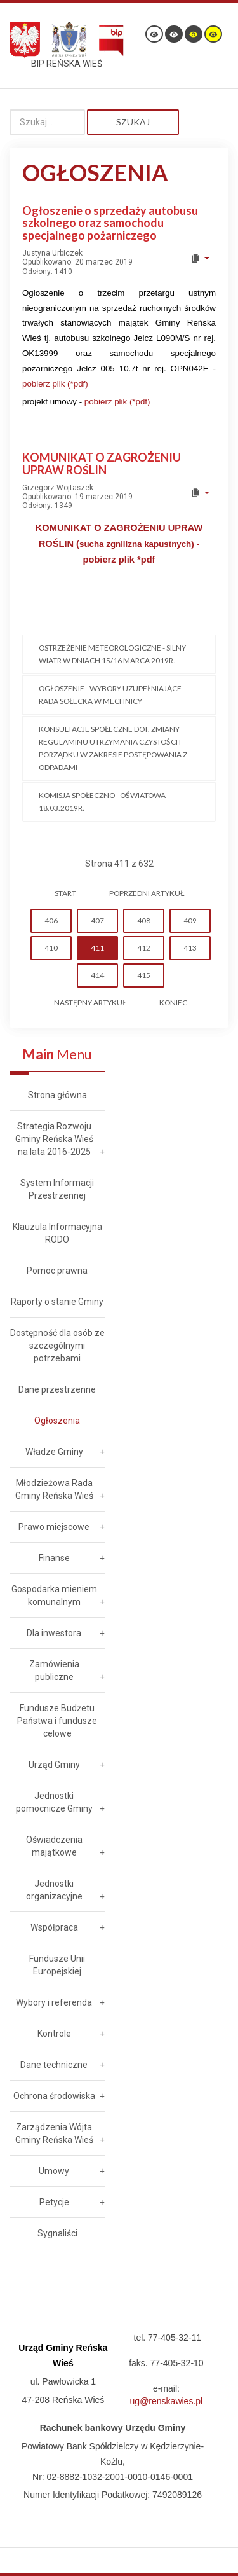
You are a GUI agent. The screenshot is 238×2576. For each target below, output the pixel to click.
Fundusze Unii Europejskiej (57, 1964)
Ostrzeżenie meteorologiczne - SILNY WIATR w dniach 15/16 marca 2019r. (112, 654)
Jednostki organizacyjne (54, 1889)
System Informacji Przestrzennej (57, 1189)
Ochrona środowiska (54, 2096)
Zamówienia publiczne (54, 1670)
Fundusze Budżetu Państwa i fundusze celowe (57, 1721)
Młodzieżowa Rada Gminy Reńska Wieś (54, 1489)
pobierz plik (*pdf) (55, 384)
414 (97, 975)
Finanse (54, 1558)
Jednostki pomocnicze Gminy (54, 1802)
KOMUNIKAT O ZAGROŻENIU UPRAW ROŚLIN (101, 463)
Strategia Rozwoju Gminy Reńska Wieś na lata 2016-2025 (54, 1139)
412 (143, 948)
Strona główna (57, 1095)
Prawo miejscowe (53, 1527)
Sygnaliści (57, 2233)
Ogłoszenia (57, 1420)
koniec (173, 1002)
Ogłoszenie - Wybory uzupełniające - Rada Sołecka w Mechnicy (112, 695)
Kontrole (54, 2033)
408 (143, 920)
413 (190, 948)
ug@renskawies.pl (166, 2401)
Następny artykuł (90, 1002)
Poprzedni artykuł (146, 893)
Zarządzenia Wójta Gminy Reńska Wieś (54, 2133)
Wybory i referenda (54, 2002)
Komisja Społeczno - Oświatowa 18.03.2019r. (102, 801)
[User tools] (199, 258)
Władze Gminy (54, 1452)
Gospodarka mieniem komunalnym (54, 1595)
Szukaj (133, 121)
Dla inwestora (54, 1633)
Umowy (54, 2171)
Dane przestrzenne (57, 1389)
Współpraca (54, 1927)
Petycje (54, 2202)
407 (97, 920)
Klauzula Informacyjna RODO (57, 1233)
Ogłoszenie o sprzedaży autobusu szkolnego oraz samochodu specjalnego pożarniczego (110, 223)
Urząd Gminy (54, 1765)
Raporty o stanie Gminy (57, 1302)
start (65, 893)
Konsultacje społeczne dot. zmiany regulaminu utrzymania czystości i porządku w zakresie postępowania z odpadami (113, 748)
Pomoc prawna (57, 1270)
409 (190, 920)
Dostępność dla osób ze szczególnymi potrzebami (57, 1345)
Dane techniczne (54, 2065)
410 (51, 948)
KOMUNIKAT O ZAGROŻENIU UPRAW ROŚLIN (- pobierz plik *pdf (119, 544)
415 (143, 975)
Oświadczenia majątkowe (54, 1846)
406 (51, 920)
